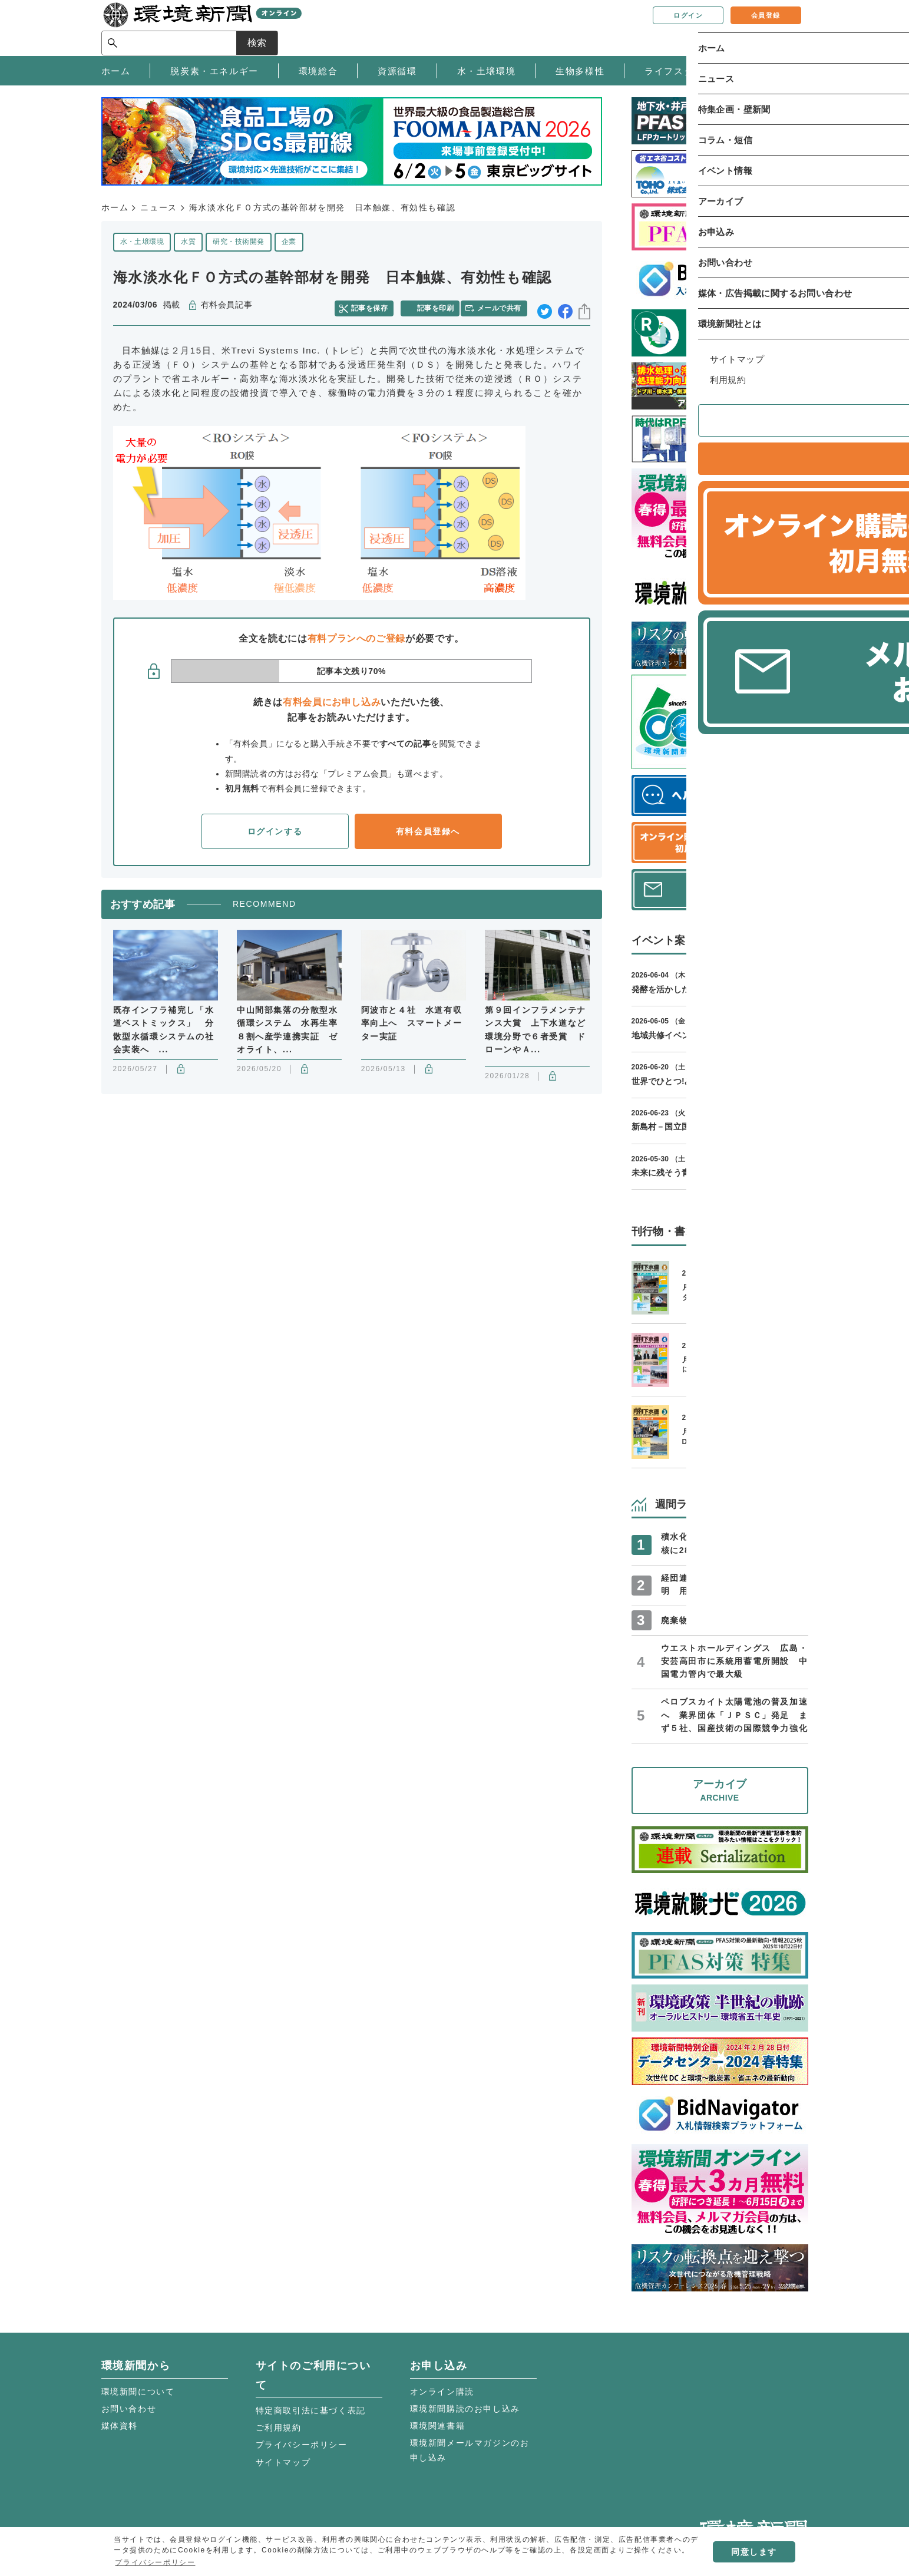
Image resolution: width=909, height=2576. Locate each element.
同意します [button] (754, 2552)
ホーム (115, 207)
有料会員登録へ (428, 827)
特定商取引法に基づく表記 (311, 2410)
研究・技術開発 (238, 241)
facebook (565, 305)
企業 (289, 241)
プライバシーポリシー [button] (155, 2562)
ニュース (158, 207)
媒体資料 (119, 2425)
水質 (188, 241)
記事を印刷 (437, 305)
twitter (544, 305)
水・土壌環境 (142, 241)
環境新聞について (138, 2391)
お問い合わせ (129, 2408)
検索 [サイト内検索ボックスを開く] (787, 27)
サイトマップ (283, 2462)
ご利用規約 (279, 2427)
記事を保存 (375, 305)
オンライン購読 (442, 2391)
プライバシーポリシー (302, 2444)
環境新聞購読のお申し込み (465, 2408)
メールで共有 (503, 305)
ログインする (275, 827)
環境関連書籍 (437, 2425)
